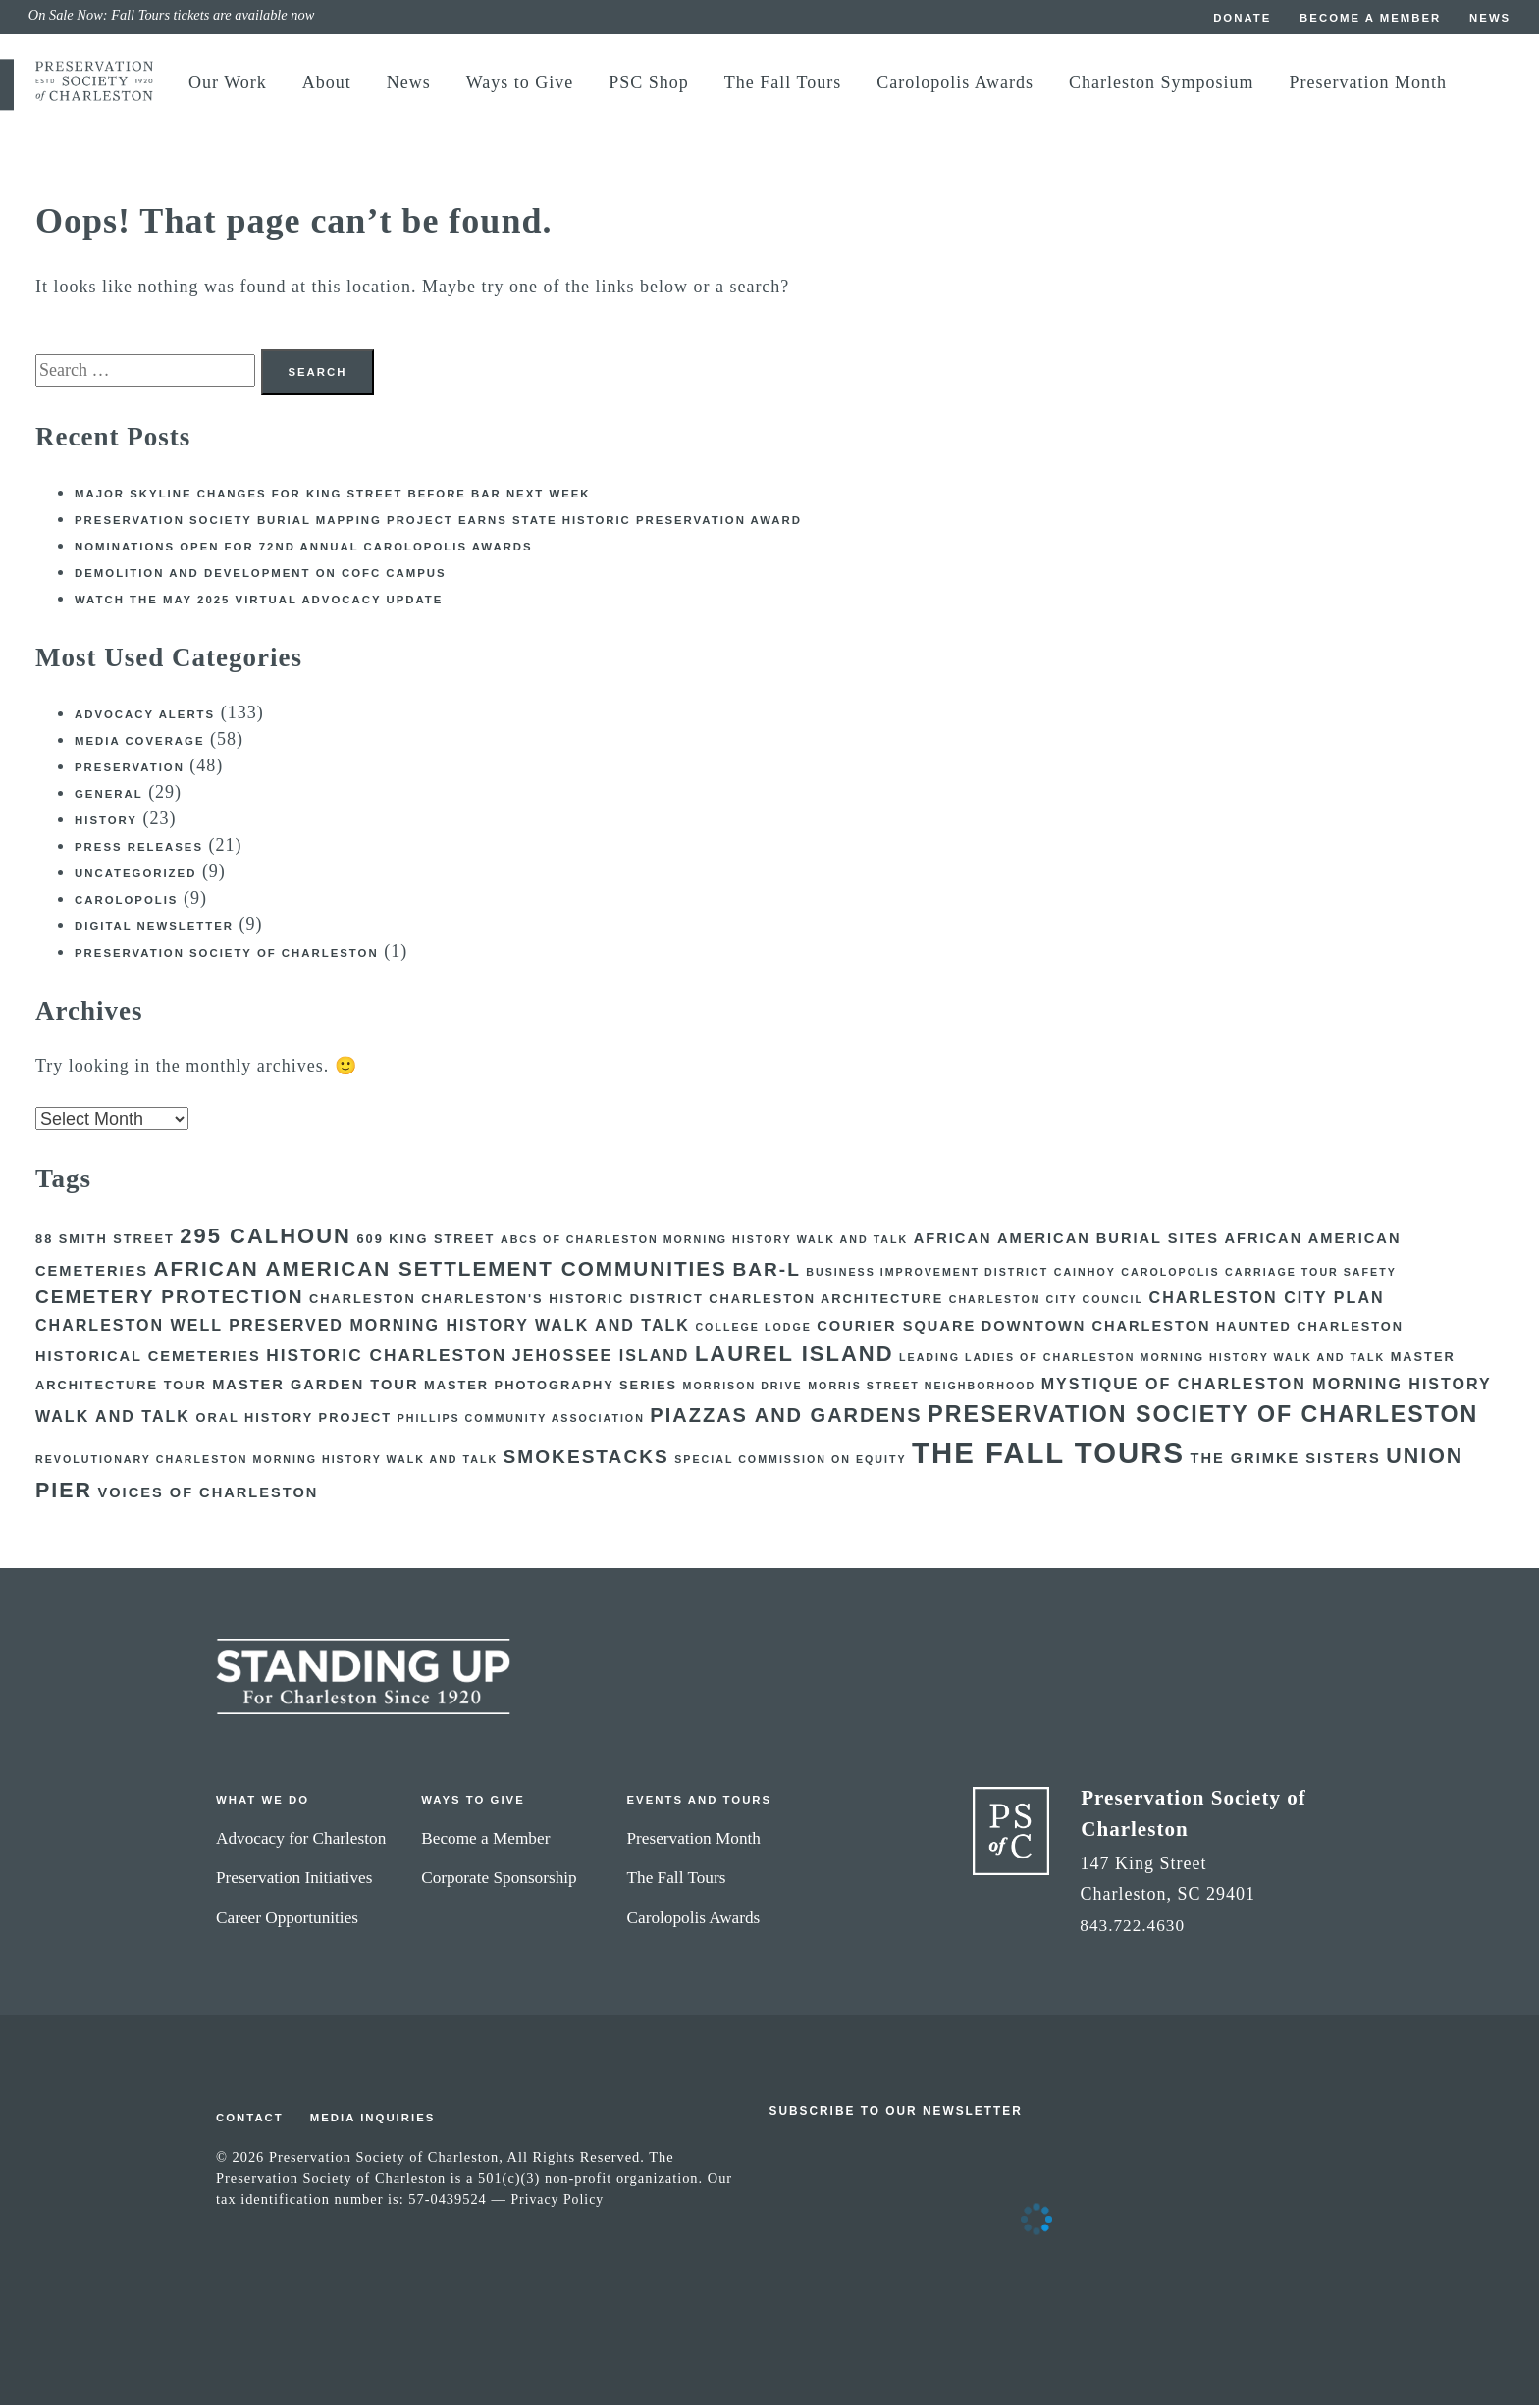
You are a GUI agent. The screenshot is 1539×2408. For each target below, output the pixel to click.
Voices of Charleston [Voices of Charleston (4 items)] (208, 1495)
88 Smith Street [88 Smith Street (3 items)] (105, 1241)
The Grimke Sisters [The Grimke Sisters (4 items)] (1285, 1461)
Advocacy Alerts (147, 717)
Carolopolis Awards (955, 82)
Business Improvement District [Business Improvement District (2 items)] (927, 1274)
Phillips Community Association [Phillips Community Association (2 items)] (521, 1421)
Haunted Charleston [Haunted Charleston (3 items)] (1310, 1329)
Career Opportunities (290, 1919)
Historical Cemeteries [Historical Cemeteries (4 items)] (148, 1359)
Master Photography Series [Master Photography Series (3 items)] (550, 1388)
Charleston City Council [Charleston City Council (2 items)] (1046, 1302)
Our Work (227, 82)
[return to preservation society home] (94, 97)
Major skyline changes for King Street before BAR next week (342, 496)
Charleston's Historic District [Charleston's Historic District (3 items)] (562, 1301)
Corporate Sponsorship (510, 1880)
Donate (1235, 18)
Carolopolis (128, 903)
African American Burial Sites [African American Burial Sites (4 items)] (1066, 1241)
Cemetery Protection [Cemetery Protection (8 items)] (169, 1299)
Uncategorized (138, 876)
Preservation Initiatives (297, 1880)
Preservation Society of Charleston (232, 956)
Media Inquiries (377, 2120)
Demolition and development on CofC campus (267, 576)
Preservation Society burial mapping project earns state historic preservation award (450, 523)
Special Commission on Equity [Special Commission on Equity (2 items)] (790, 1462)
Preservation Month (1368, 82)
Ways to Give (520, 82)
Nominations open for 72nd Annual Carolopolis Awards (312, 549)
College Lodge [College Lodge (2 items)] (753, 1329)
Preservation (131, 770)
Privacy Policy (558, 2202)
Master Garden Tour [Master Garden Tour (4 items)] (315, 1387)
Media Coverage (142, 744)
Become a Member (1367, 18)
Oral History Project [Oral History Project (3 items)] (293, 1420)
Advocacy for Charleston (305, 1840)
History (107, 823)
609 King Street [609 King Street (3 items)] (425, 1241)
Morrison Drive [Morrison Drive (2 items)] (743, 1388)
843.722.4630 (1135, 1927)
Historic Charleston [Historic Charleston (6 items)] (386, 1358)
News (1490, 18)
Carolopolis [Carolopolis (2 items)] (1170, 1274)
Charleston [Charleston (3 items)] (362, 1301)
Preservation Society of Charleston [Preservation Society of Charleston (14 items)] (1203, 1417)
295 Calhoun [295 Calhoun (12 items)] (265, 1239)
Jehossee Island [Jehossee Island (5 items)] (601, 1358)
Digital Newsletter (157, 929)
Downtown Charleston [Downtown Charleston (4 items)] (1096, 1328)
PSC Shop (649, 82)
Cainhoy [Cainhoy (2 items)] (1085, 1274)
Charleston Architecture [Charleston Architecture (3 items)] (826, 1301)
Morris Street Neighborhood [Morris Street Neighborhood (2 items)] (921, 1388)
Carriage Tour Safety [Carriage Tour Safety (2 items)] (1311, 1274)
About (326, 82)
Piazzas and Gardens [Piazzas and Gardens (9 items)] (786, 1418)
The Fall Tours (782, 82)
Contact (251, 2120)
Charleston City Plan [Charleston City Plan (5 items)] (1267, 1300)
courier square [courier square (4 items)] (896, 1328)
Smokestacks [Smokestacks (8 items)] (586, 1459)
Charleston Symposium (1161, 82)
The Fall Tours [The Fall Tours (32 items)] (1048, 1456)
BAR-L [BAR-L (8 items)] (766, 1271)
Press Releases (141, 850)
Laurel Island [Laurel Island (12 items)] (794, 1356)
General (110, 797)
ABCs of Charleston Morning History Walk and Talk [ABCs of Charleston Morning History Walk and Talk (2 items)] (704, 1242)
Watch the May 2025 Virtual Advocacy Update (265, 602)
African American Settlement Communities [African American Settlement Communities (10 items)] (439, 1270)
